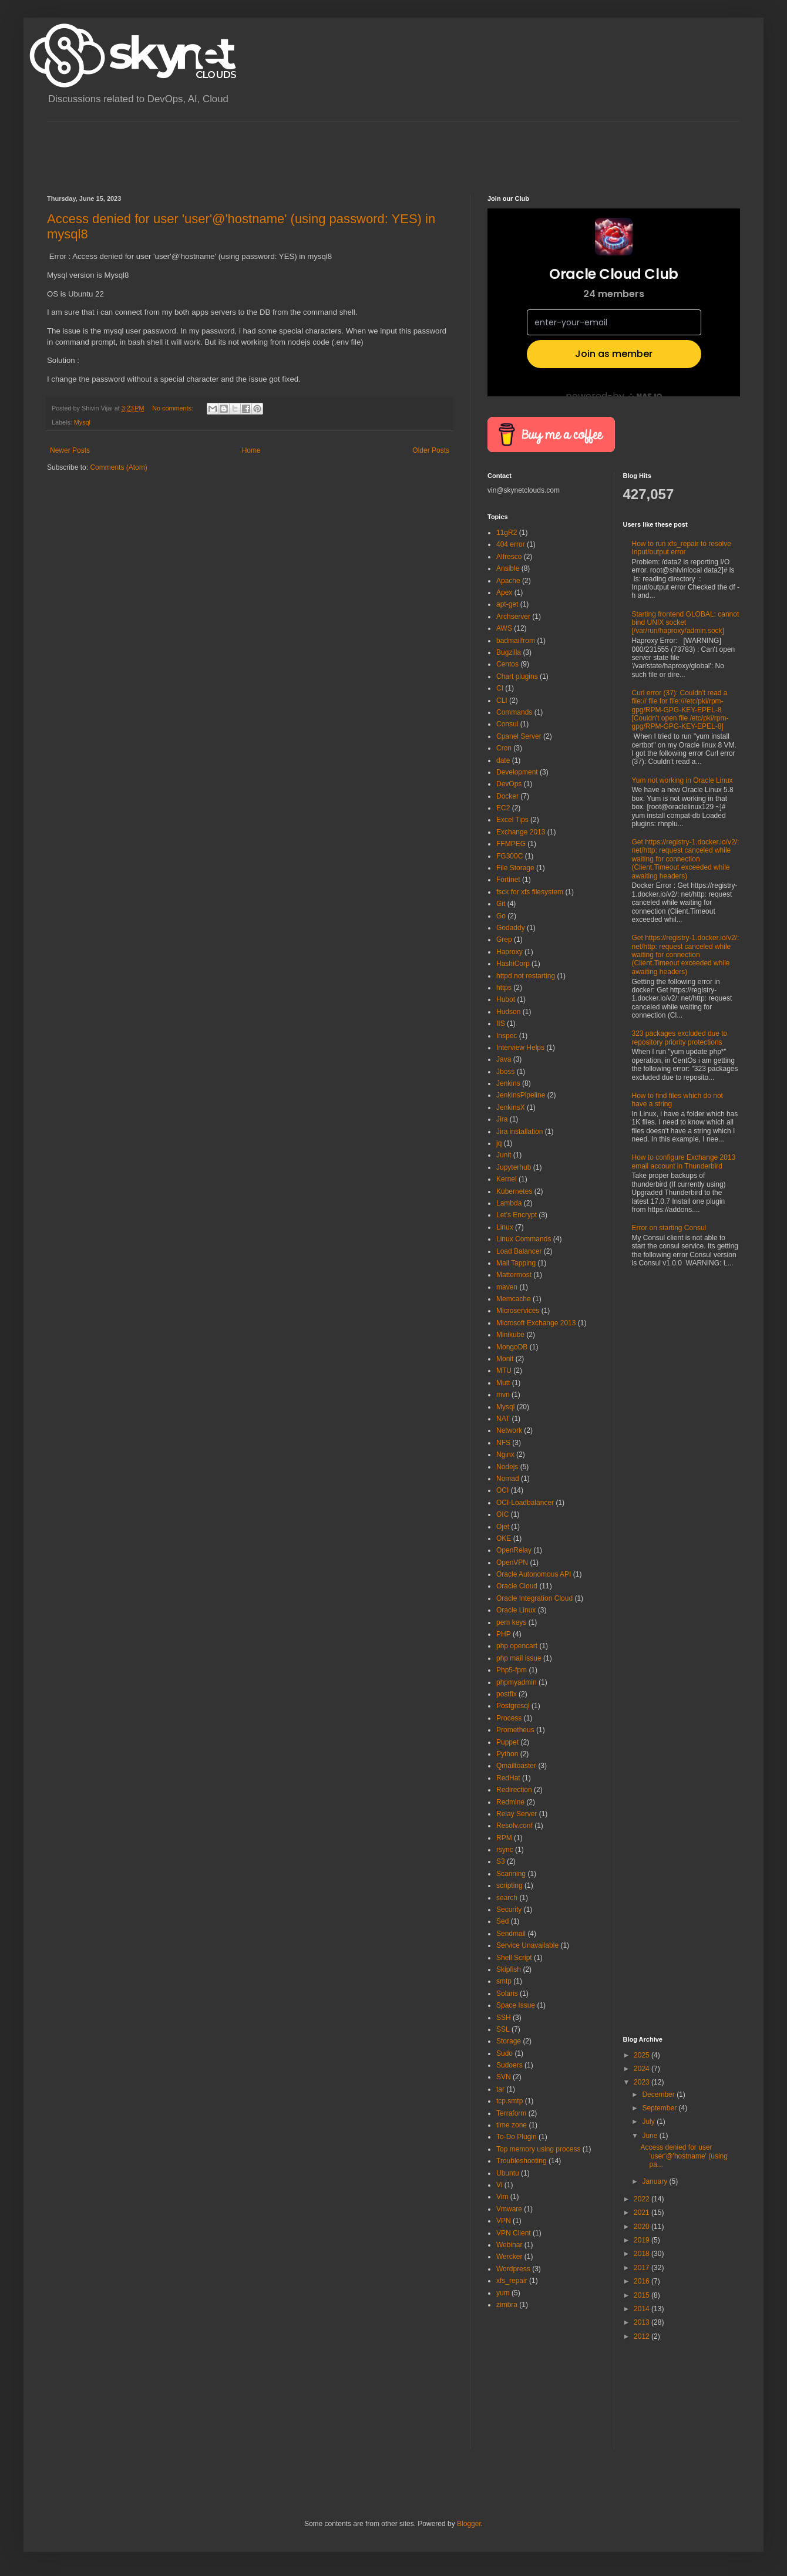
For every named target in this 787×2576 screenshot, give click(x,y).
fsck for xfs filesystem (529, 892)
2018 (642, 2254)
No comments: (173, 408)
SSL (503, 2029)
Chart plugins (517, 676)
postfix (506, 1694)
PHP (503, 1634)
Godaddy (510, 928)
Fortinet (508, 879)
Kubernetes (514, 1191)
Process (509, 1718)
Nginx (505, 1454)
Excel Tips (512, 820)
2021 (642, 2212)
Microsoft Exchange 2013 (536, 1323)
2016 (642, 2281)
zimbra (506, 2305)
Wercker (509, 2256)
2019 (642, 2240)
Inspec (506, 1036)
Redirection (514, 1790)
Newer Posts (70, 450)
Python (507, 1754)
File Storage (515, 868)
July (649, 2121)
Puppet (507, 1742)
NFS (503, 1443)
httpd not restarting (525, 976)
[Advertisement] (261, 148)
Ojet (502, 1527)
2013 (642, 2322)
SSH (503, 2017)
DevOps (509, 784)
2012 (642, 2336)
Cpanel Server (519, 736)
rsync (504, 1850)
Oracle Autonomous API (533, 1574)
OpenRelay (514, 1550)
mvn (503, 1394)
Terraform (511, 2113)
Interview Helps (520, 1047)
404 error (510, 544)
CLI (501, 700)
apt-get (507, 604)
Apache (508, 581)
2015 (642, 2295)
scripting (509, 1885)
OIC (502, 1514)
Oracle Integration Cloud (534, 1598)
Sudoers (509, 2065)
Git (500, 904)
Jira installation (519, 1131)
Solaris (507, 1993)
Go (501, 916)
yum (503, 2293)
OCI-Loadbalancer (525, 1503)
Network (509, 1430)
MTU (504, 1370)
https (504, 988)
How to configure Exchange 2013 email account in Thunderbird (684, 1161)
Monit (504, 1359)
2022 (642, 2199)
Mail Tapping (516, 1263)
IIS (500, 1023)
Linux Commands (523, 1239)
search (506, 1898)
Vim (502, 2197)
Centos (507, 664)
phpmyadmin (516, 1682)
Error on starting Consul (669, 1228)
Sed (502, 1921)
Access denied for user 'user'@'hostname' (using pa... (683, 2155)
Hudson (508, 1012)
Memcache (513, 1299)
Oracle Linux (516, 1610)
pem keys (511, 1622)
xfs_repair (511, 2281)
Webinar (509, 2245)
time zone (511, 2125)
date (503, 760)
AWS (504, 628)
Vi (499, 2185)
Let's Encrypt (516, 1215)
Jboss (505, 1072)
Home (251, 450)
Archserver (513, 616)
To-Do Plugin (516, 2137)
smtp (504, 1981)
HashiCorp (513, 963)
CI (499, 688)
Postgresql (513, 1706)
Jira (501, 1119)
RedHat (508, 1778)
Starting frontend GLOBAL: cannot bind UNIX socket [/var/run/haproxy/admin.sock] (685, 622)
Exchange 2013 (520, 832)
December (659, 2094)
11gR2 (506, 532)
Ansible (507, 568)
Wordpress (513, 2269)
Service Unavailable (527, 1945)
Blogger (469, 2524)
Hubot (505, 999)
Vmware (509, 2209)
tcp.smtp (509, 2101)
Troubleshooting (521, 2161)
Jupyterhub (513, 1167)
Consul (507, 724)
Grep (504, 939)
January (655, 2181)
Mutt (503, 1383)
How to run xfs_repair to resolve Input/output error (681, 548)
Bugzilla (508, 652)
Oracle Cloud (516, 1586)
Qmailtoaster (516, 1766)
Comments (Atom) (118, 467)
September (660, 2108)
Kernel (506, 1179)
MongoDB (511, 1347)
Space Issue (515, 2005)
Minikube (510, 1335)
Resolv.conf (514, 1825)
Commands (514, 712)
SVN (503, 2077)
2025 (642, 2055)
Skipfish (508, 1969)
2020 (642, 2227)
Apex (504, 592)
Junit (503, 1155)
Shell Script (514, 1958)
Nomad (507, 1478)
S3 (500, 1861)
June (650, 2135)
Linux (504, 1227)
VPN (503, 2221)
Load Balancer (519, 1251)
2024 (642, 2069)
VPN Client (513, 2233)
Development (517, 772)
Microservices (517, 1310)
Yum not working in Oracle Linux (682, 780)
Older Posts (430, 450)
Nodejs (507, 1467)
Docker (507, 796)
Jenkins (508, 1083)
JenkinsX (510, 1107)
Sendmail (511, 1934)
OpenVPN (512, 1562)
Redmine (510, 1802)
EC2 (503, 808)
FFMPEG (511, 844)
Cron (504, 748)
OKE (503, 1538)
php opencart (516, 1646)
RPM (504, 1838)
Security (509, 1909)
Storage (508, 2041)
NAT (503, 1419)
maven (506, 1287)
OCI (502, 1490)
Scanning (511, 1874)
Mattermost (514, 1275)
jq (499, 1143)
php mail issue (519, 1658)
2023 (642, 2082)
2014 (642, 2309)
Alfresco (509, 557)
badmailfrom (515, 641)
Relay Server (516, 1814)
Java (503, 1059)
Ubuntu (507, 2173)
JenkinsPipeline (520, 1095)
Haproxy (509, 952)
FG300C (509, 856)
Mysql (82, 422)
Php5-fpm (511, 1670)
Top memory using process (538, 2149)
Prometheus (515, 1730)
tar (500, 2089)
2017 (642, 2268)
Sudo (504, 2053)
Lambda (509, 1203)
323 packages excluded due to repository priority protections (680, 1037)
